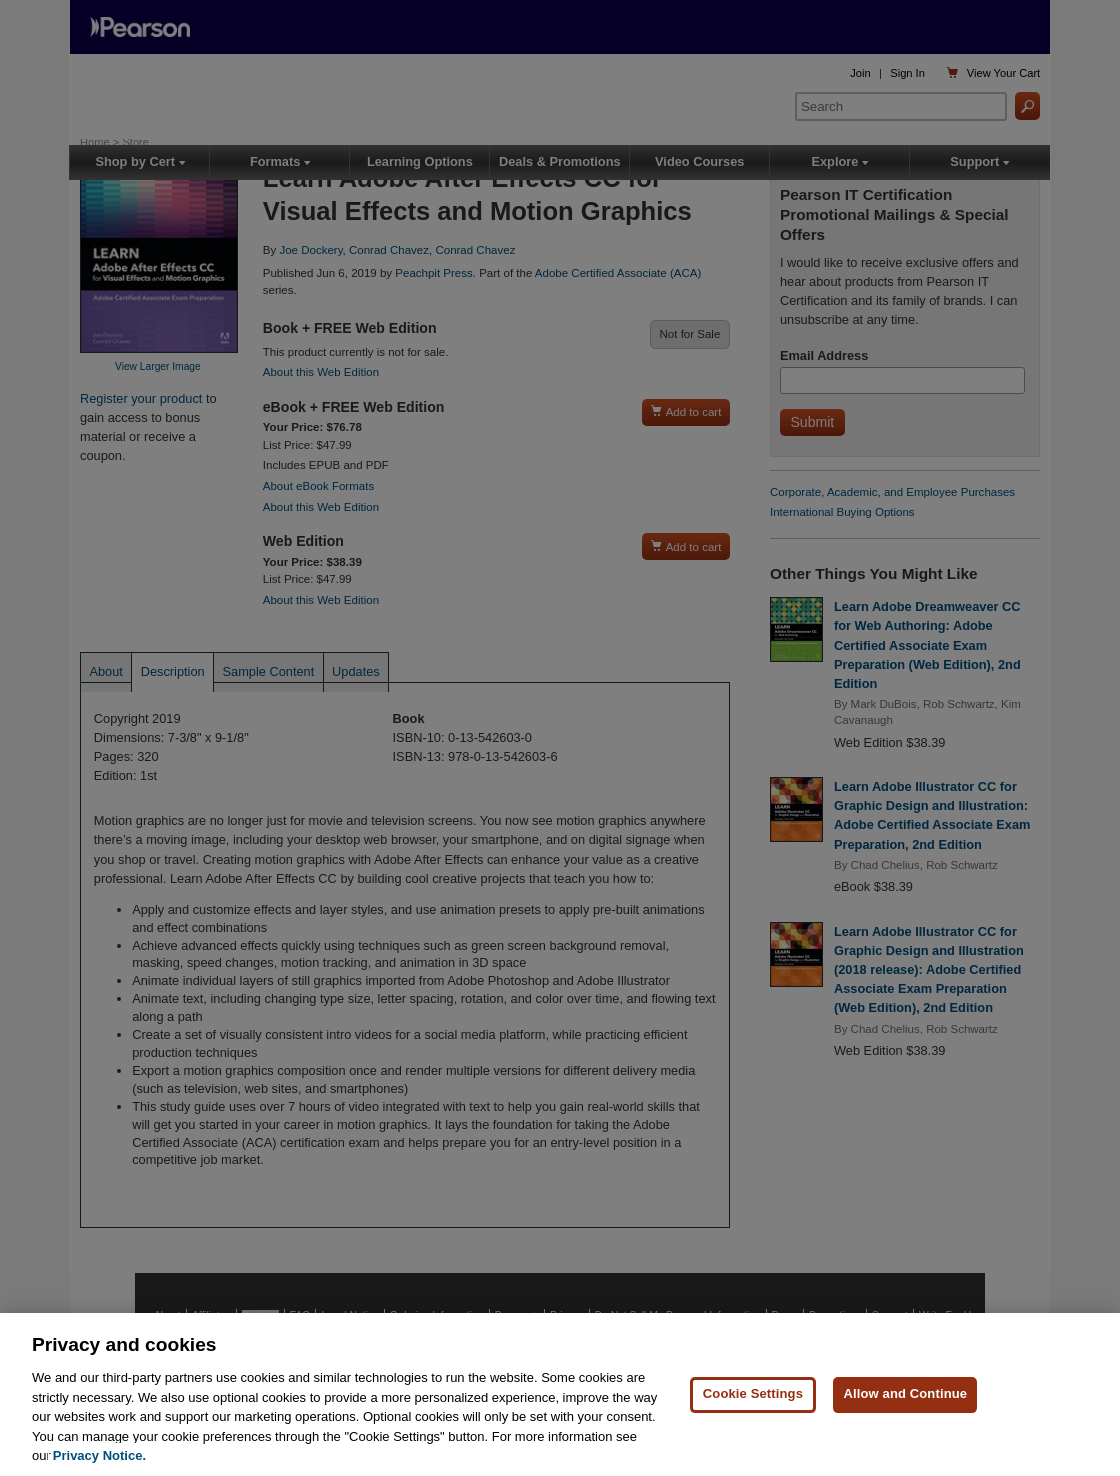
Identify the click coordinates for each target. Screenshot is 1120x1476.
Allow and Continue (905, 1393)
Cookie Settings (753, 1393)
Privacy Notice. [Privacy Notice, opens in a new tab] (99, 1455)
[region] (560, 1394)
